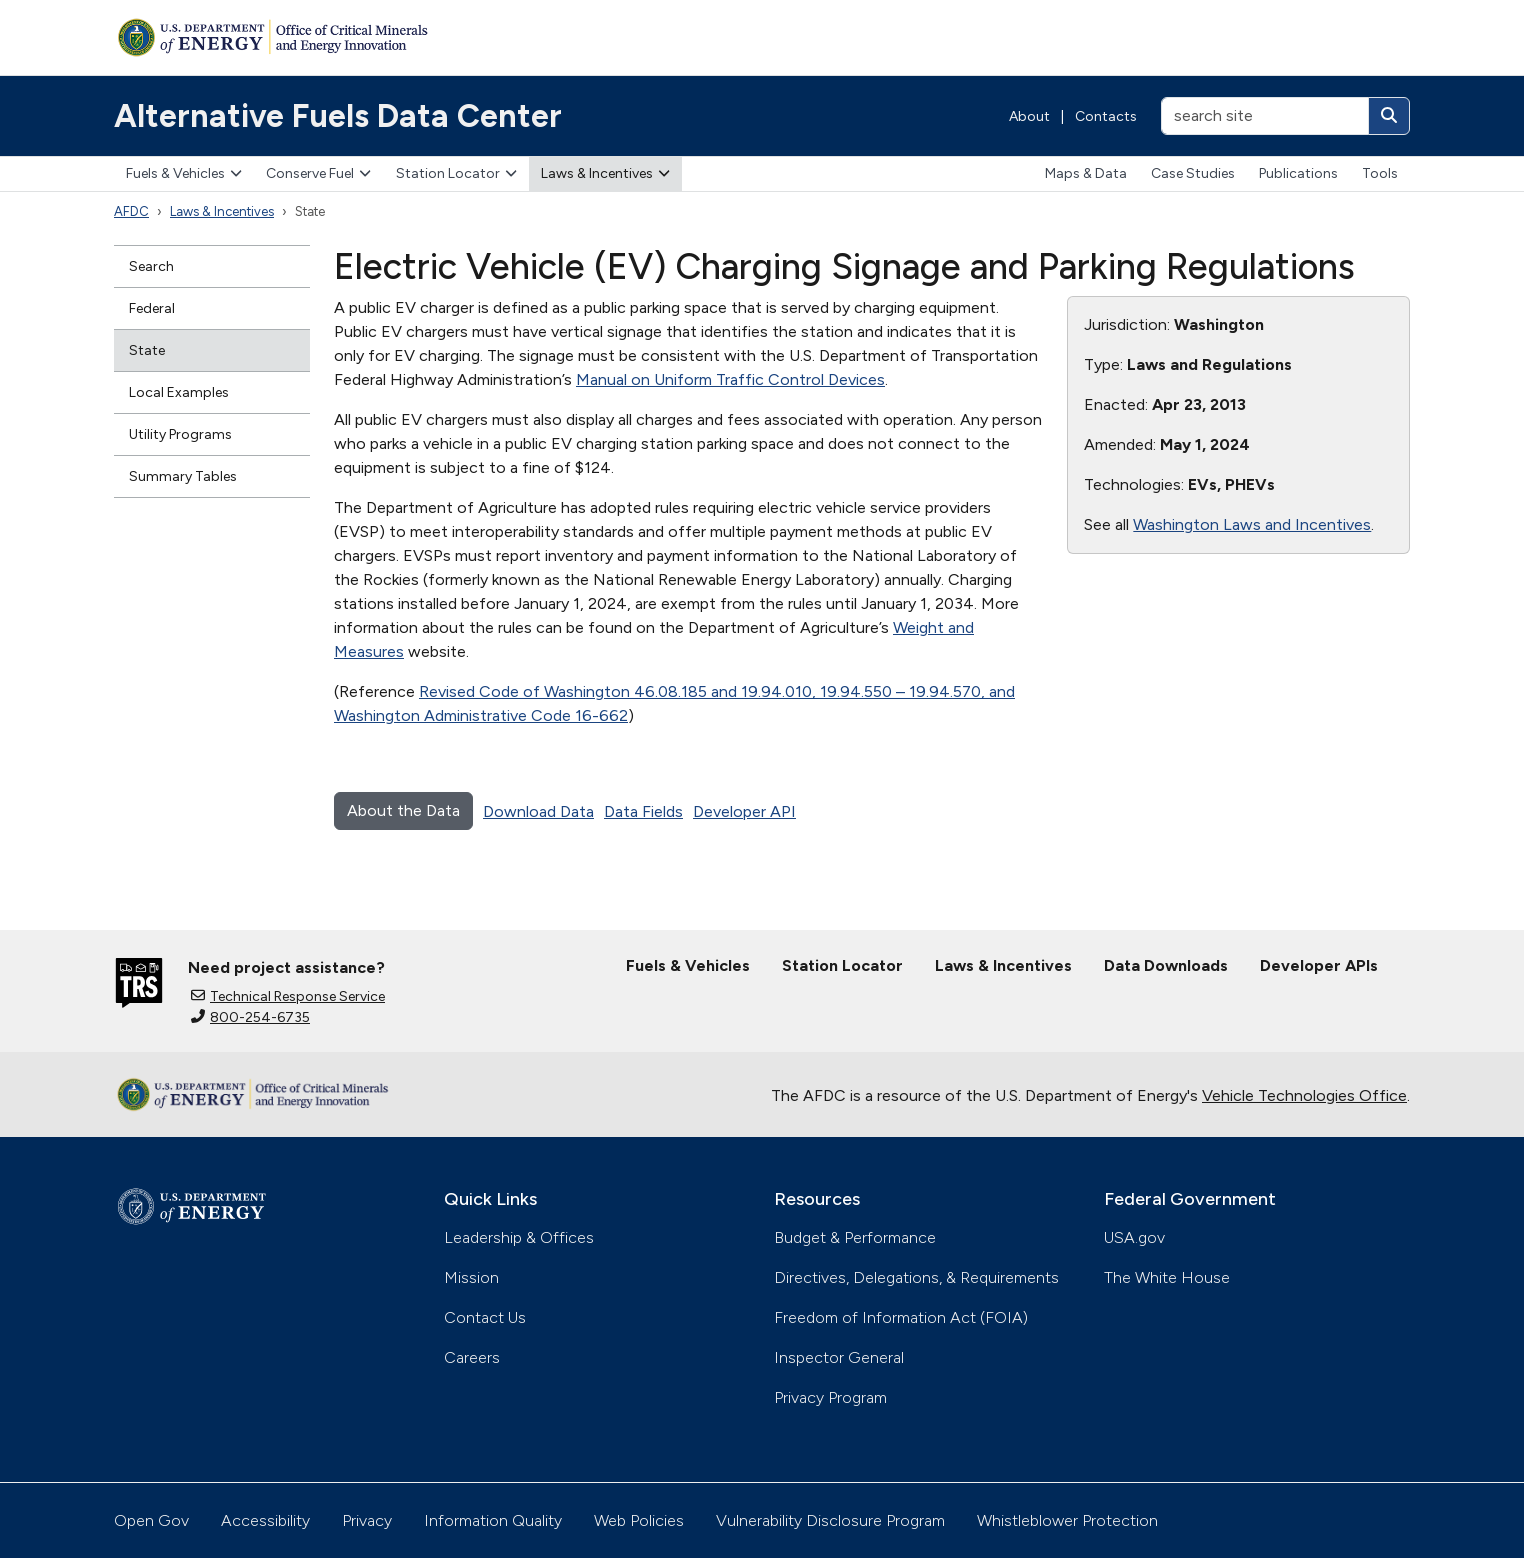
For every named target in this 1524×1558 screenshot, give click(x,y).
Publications (1298, 173)
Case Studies (1193, 173)
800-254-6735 (250, 1017)
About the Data (403, 810)
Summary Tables (183, 476)
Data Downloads (1166, 965)
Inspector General (839, 1357)
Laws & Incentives (605, 173)
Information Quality (493, 1520)
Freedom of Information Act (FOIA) (901, 1317)
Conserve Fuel (318, 173)
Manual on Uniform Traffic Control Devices (730, 379)
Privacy (367, 1520)
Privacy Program (830, 1397)
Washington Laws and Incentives (1252, 524)
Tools (1380, 173)
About (1029, 116)
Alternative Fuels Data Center (338, 116)
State (147, 350)
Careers (472, 1357)
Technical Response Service (288, 996)
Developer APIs (1319, 965)
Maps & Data (1086, 173)
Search (151, 266)
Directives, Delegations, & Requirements (916, 1277)
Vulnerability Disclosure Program (830, 1520)
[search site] (1265, 116)
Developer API (744, 811)
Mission (471, 1277)
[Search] (1389, 116)
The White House (1167, 1277)
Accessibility (265, 1520)
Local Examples (179, 392)
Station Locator (456, 173)
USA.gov (1134, 1237)
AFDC (131, 211)
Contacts (1106, 116)
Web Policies (639, 1520)
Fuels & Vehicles (184, 173)
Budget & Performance (855, 1237)
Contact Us (485, 1317)
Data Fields (643, 811)
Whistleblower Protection (1067, 1520)
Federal (152, 308)
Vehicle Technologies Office (1304, 1095)
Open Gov (151, 1520)
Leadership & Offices (519, 1237)
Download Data (538, 811)
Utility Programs (180, 434)
